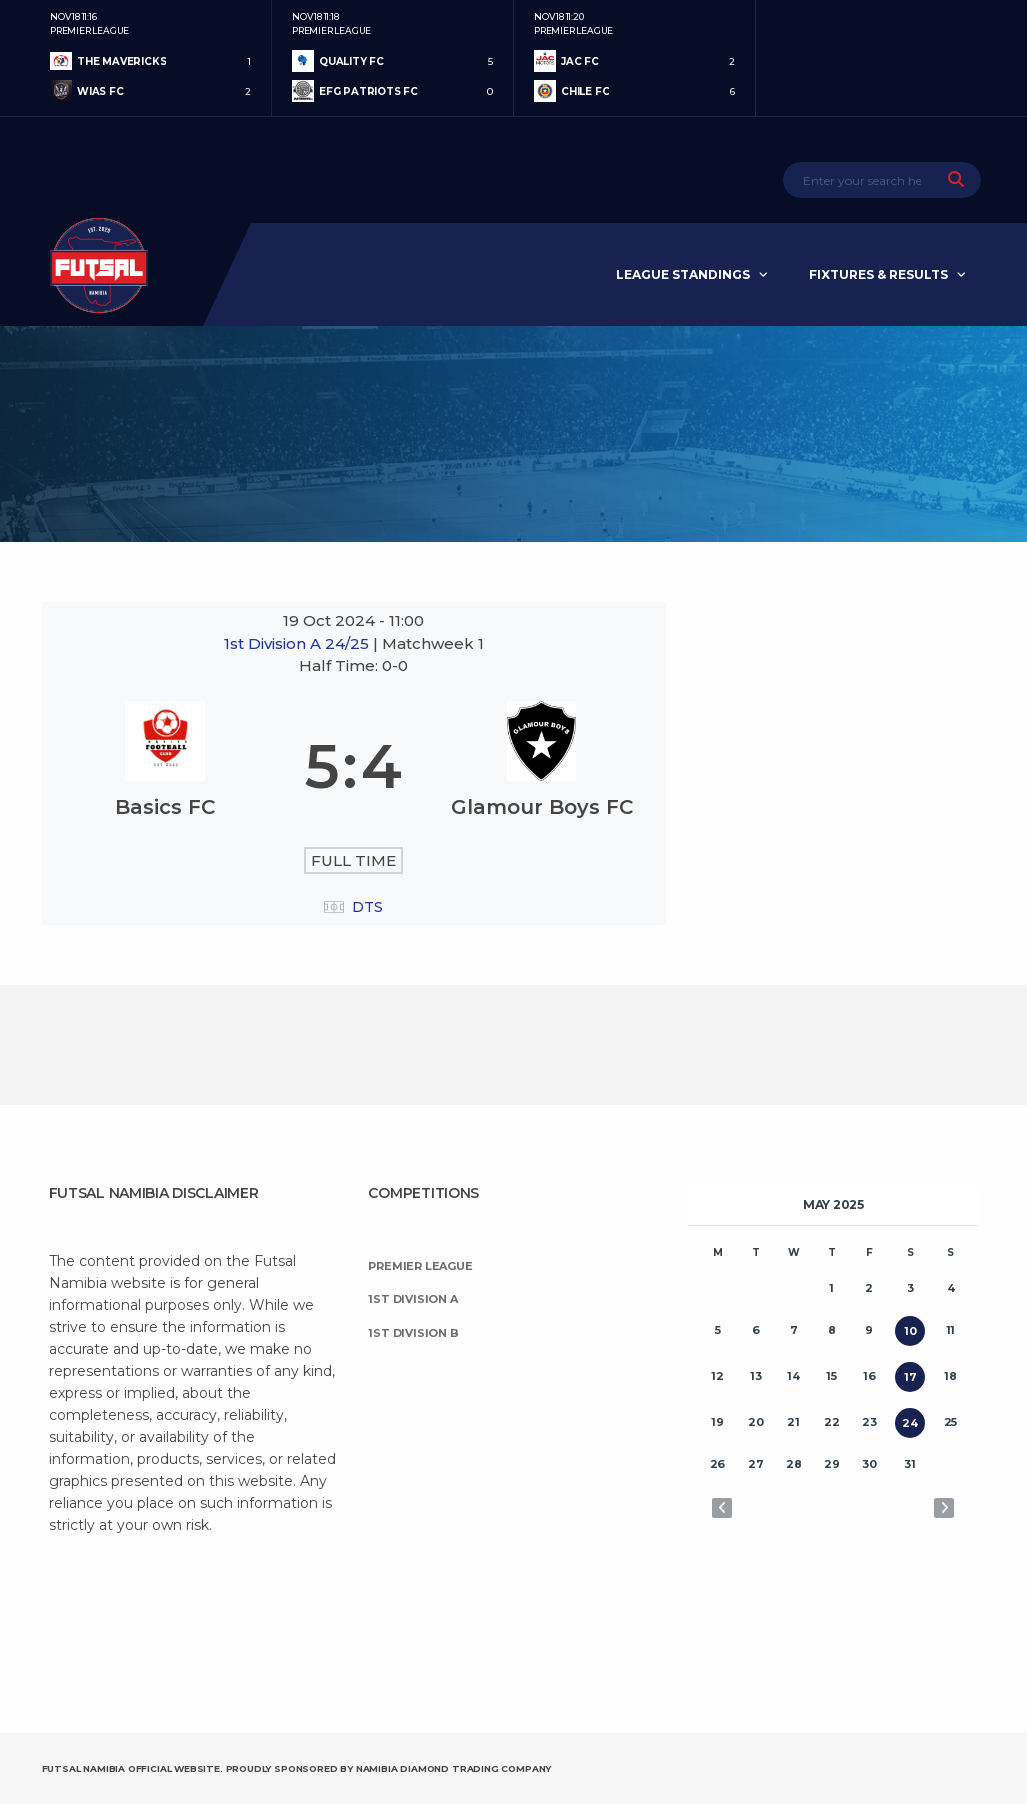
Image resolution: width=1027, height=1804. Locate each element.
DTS (367, 907)
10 (910, 1331)
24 (910, 1423)
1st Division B (413, 1333)
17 (910, 1377)
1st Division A (412, 1299)
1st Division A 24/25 (298, 643)
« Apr (722, 1508)
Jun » (944, 1508)
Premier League (420, 1266)
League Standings (683, 274)
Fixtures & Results (878, 274)
